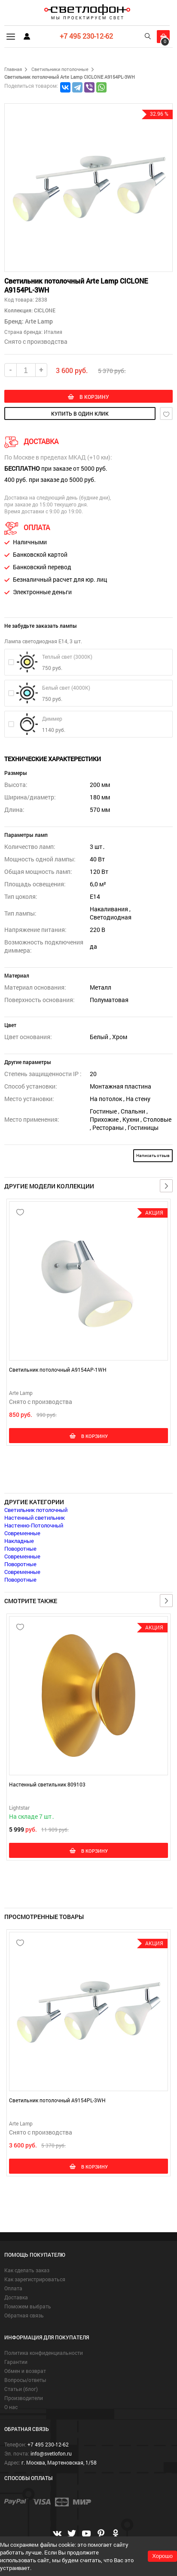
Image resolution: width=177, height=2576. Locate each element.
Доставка (16, 2297)
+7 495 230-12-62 (86, 35)
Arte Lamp (39, 321)
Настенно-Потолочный (33, 1525)
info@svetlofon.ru (51, 2453)
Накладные (19, 1541)
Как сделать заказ (26, 2270)
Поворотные (20, 1548)
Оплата (13, 2288)
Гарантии (15, 2361)
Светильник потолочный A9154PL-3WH (57, 2100)
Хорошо (162, 2556)
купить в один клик (80, 413)
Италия (53, 331)
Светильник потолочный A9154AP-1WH (58, 1369)
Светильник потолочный (35, 1510)
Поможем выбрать (27, 2306)
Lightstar (19, 1807)
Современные (22, 1533)
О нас (11, 2406)
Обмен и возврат (25, 2370)
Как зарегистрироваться (34, 2279)
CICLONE (44, 310)
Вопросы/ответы (25, 2379)
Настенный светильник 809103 (47, 1784)
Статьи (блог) (21, 2388)
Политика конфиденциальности (43, 2352)
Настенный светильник (34, 1517)
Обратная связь (24, 2315)
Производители (23, 2397)
